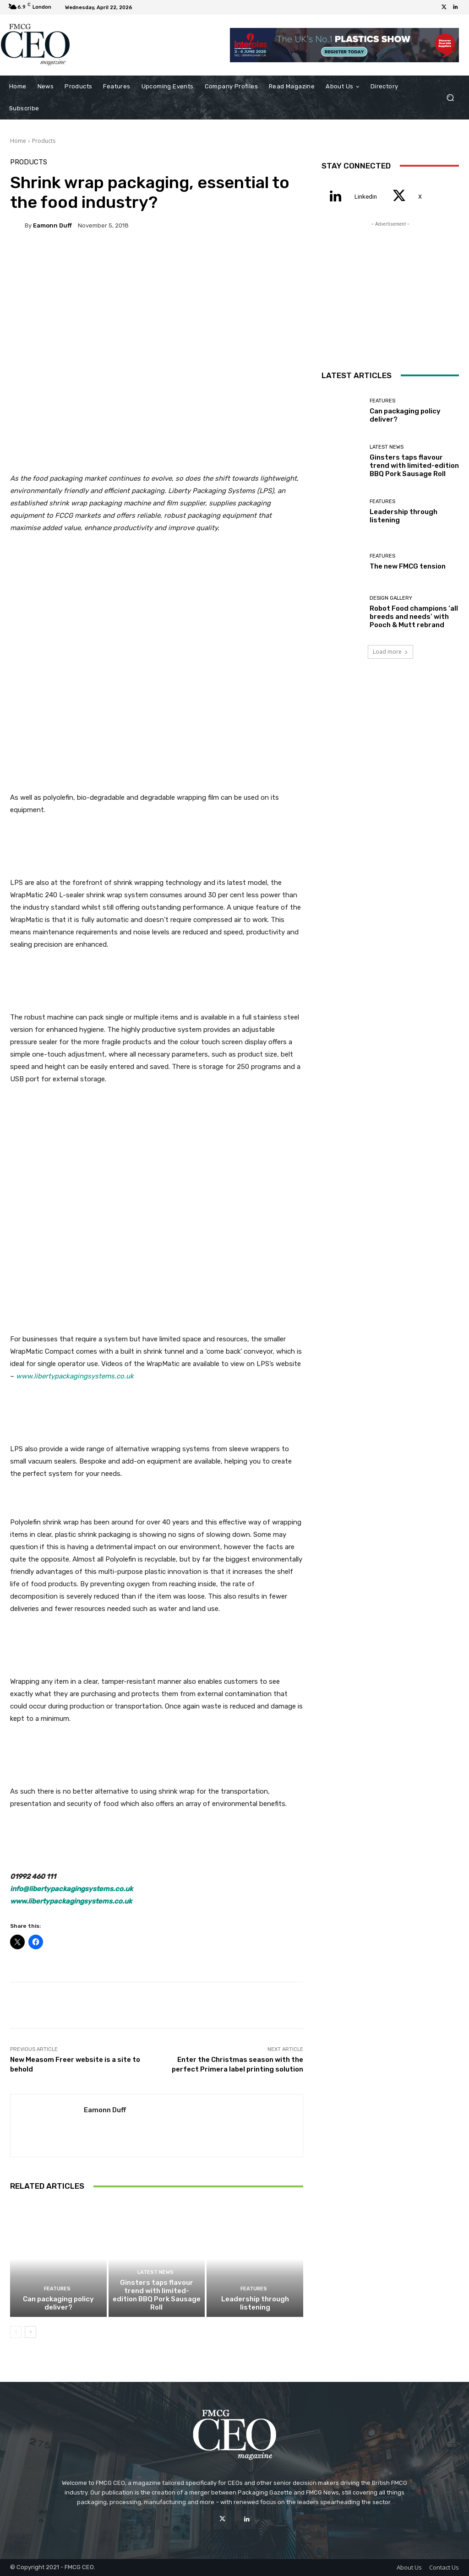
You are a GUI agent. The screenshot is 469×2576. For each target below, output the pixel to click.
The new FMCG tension (408, 566)
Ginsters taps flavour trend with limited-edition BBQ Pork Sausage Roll (157, 2294)
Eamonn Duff (52, 225)
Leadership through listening (255, 2303)
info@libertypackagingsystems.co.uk (71, 1889)
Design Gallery (391, 598)
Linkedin (365, 196)
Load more (390, 652)
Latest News (155, 2272)
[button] (450, 97)
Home (18, 141)
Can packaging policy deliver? (58, 2303)
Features (57, 2288)
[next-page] (30, 2332)
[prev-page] (16, 2332)
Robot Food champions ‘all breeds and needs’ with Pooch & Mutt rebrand (414, 616)
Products (43, 141)
